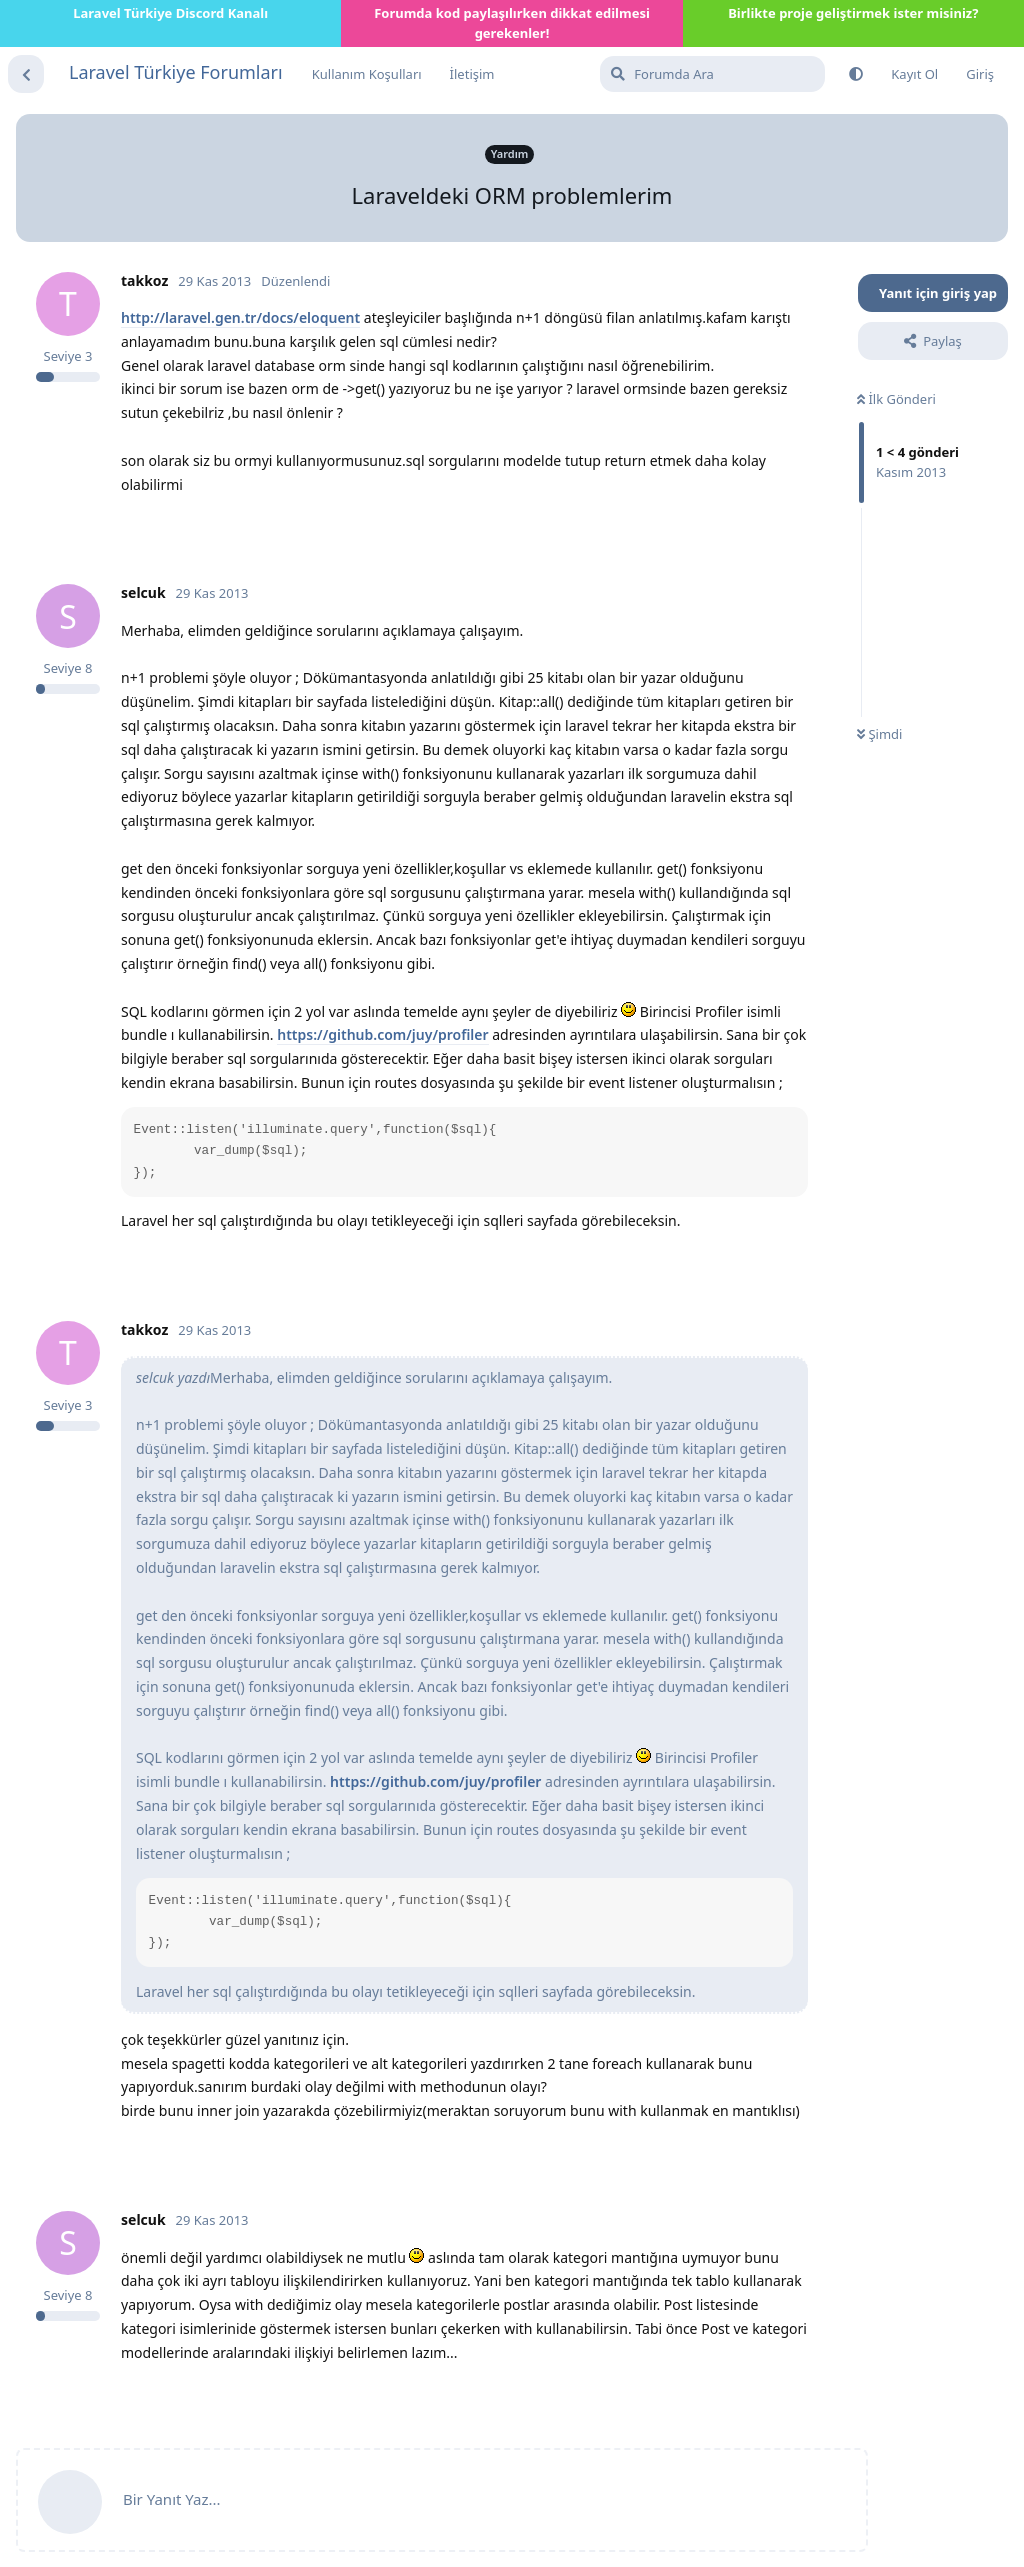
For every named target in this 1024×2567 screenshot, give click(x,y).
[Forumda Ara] (712, 74)
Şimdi (879, 734)
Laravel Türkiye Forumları (176, 72)
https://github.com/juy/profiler (382, 1034)
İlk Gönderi (896, 399)
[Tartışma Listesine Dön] (26, 74)
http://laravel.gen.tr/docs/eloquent (240, 317)
